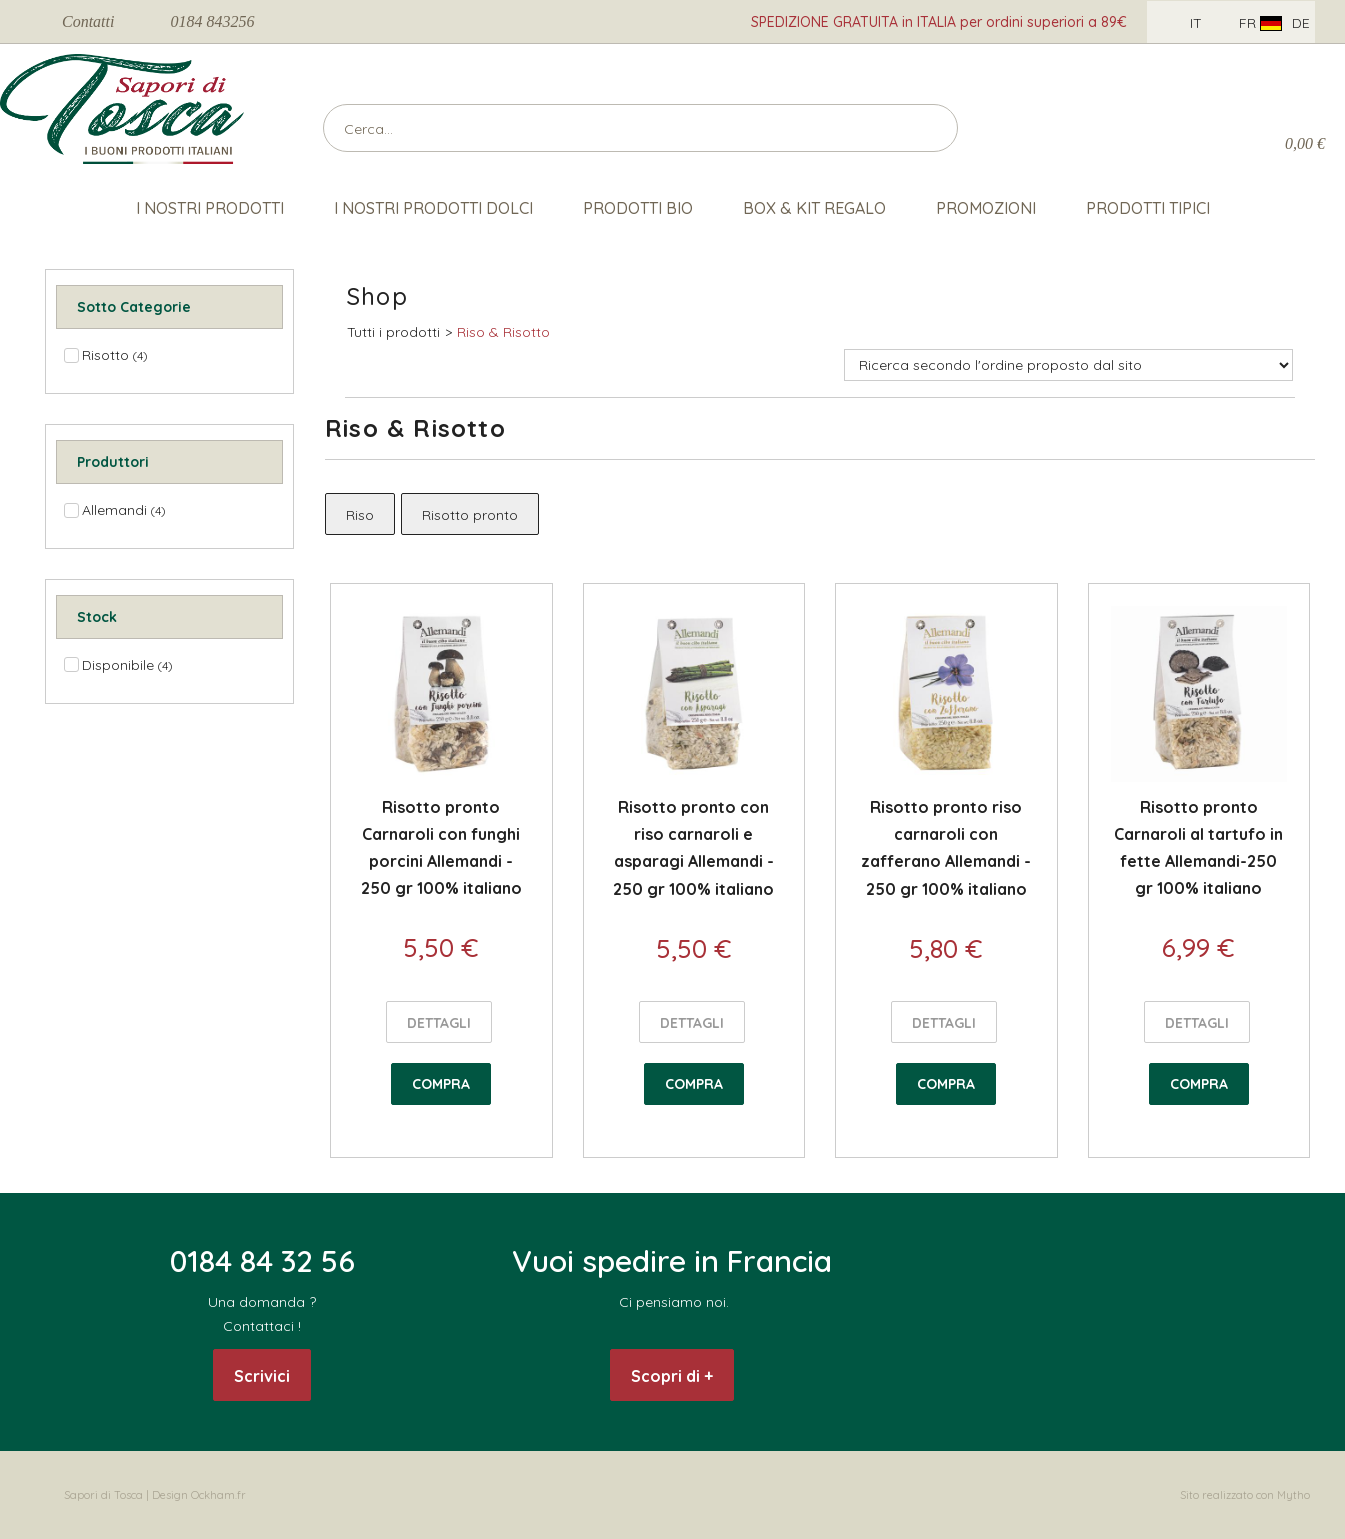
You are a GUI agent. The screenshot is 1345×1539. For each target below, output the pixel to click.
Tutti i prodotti (393, 332)
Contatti (88, 21)
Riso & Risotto (503, 332)
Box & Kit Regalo (814, 208)
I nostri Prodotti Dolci (433, 208)
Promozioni (986, 208)
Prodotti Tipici (1148, 208)
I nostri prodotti (210, 208)
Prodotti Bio (638, 208)
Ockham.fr (218, 1495)
